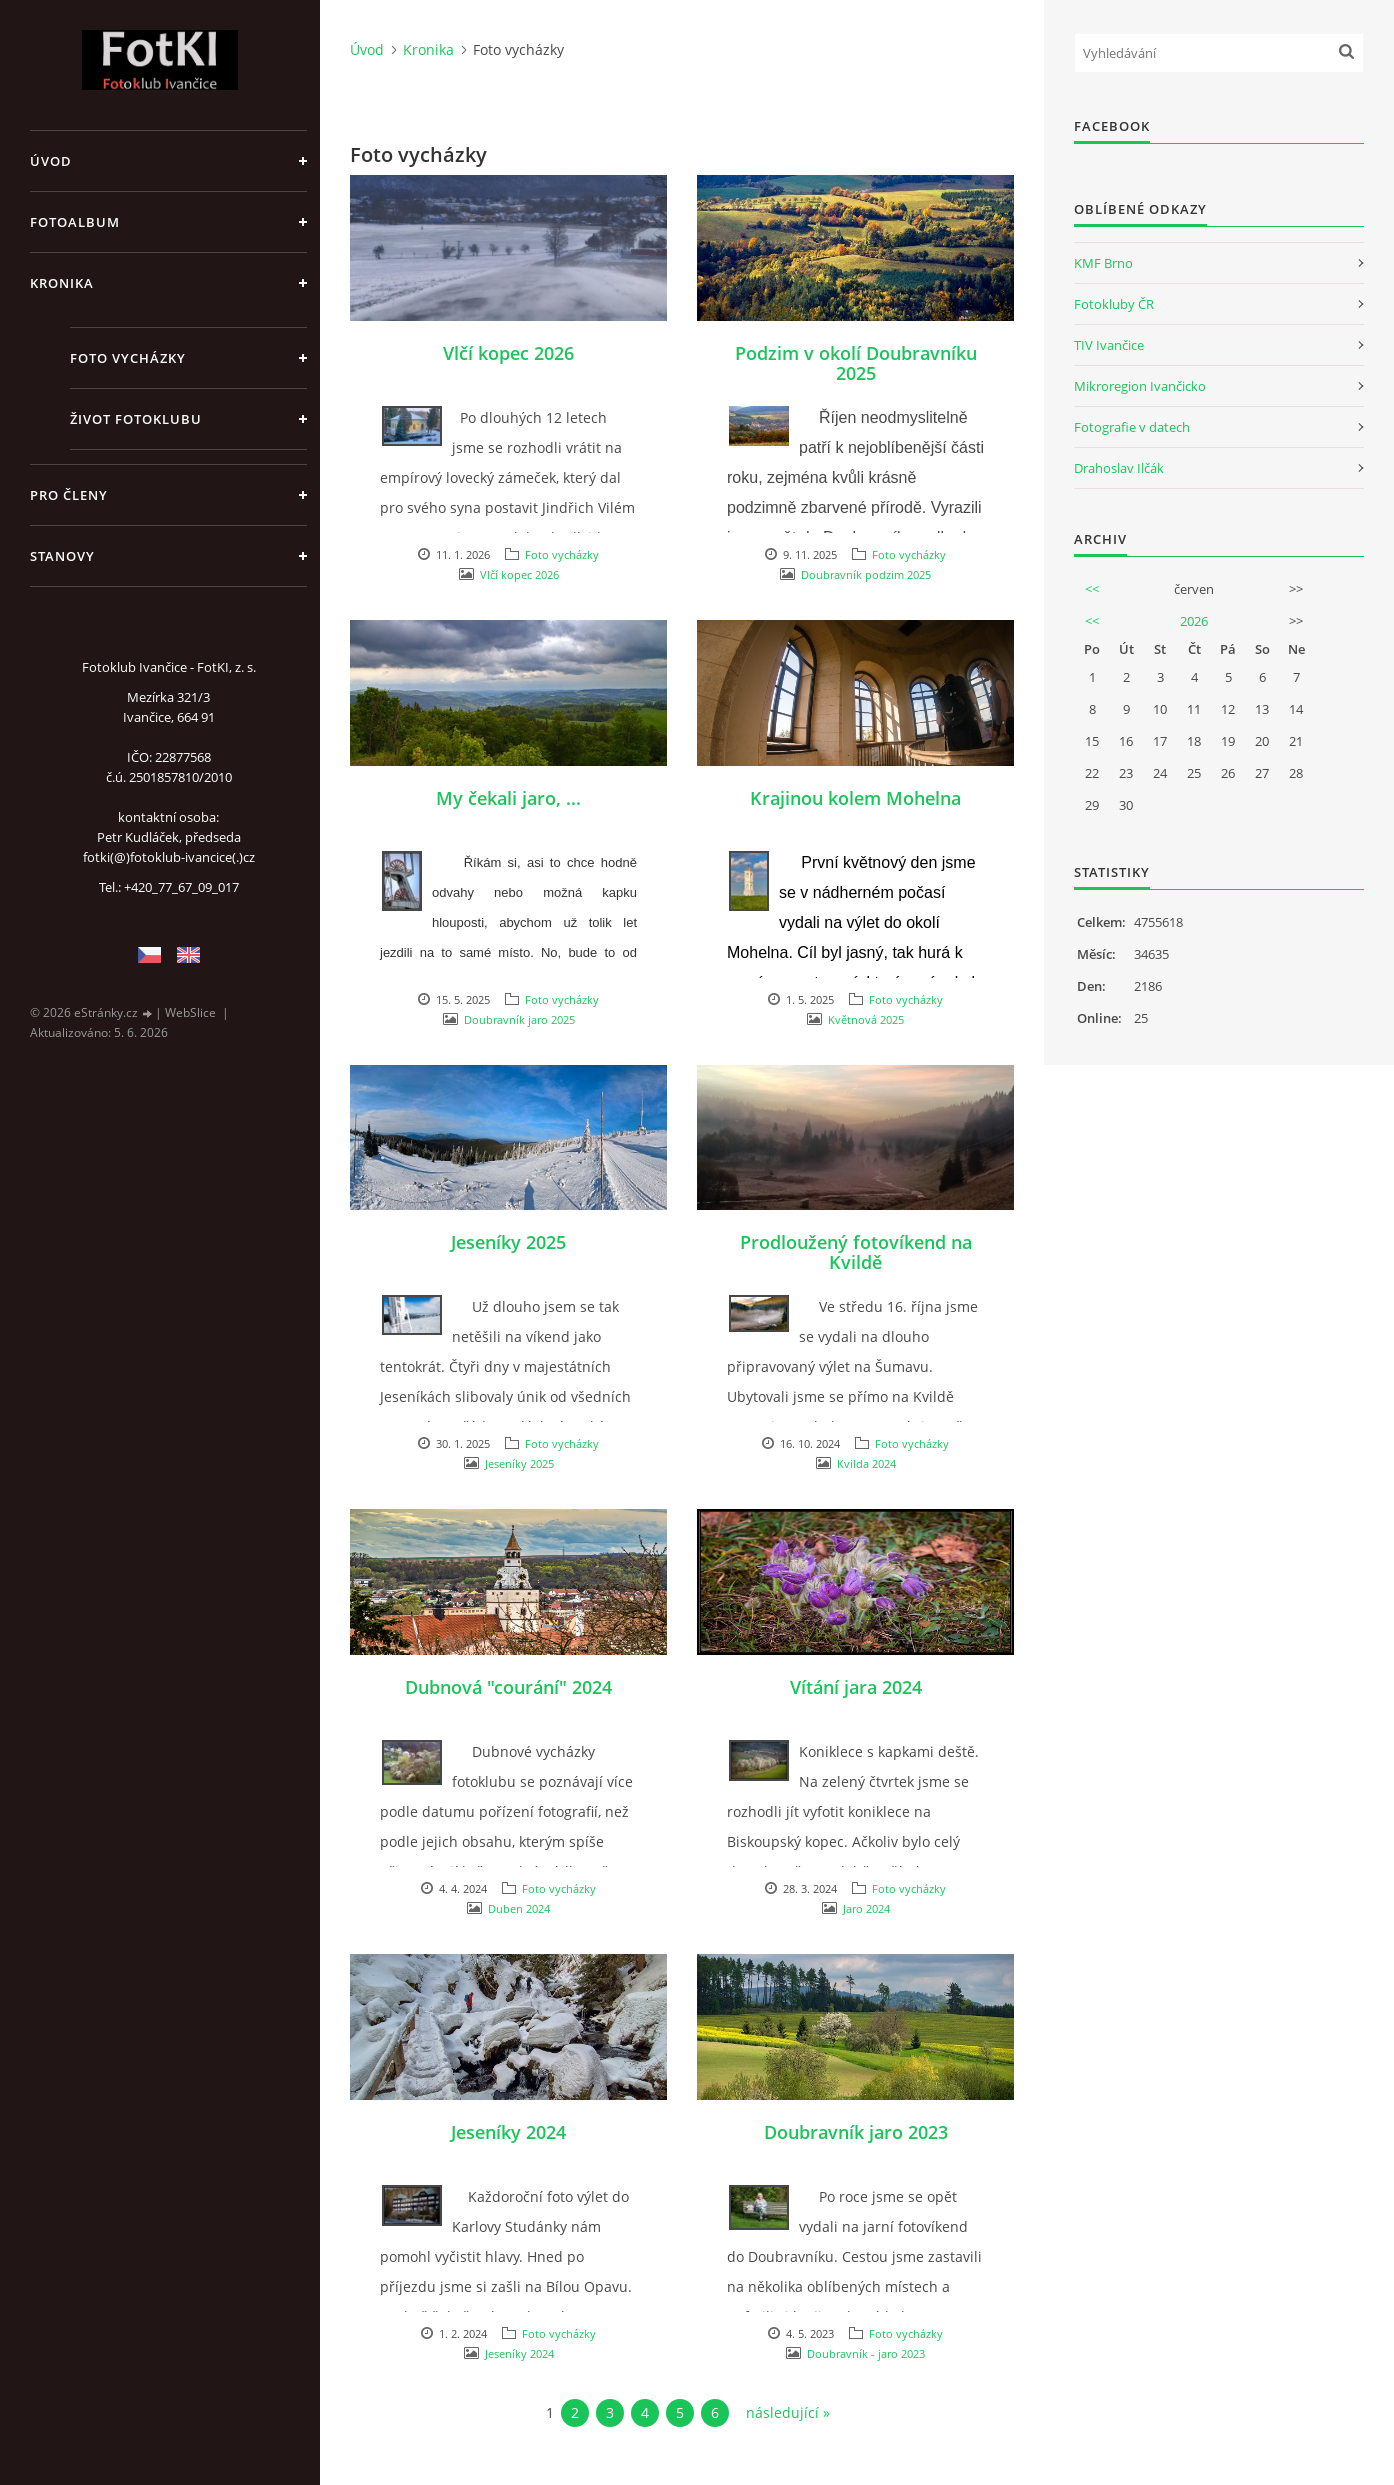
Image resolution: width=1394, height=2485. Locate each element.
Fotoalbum (75, 222)
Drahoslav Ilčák (1119, 468)
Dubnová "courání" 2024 (508, 1687)
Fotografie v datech (1132, 427)
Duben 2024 (519, 1908)
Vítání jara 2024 (856, 1687)
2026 (1194, 621)
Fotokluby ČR (1114, 304)
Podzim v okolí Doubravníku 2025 (856, 363)
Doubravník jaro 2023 (856, 2132)
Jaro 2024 (866, 1908)
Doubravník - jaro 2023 (866, 2353)
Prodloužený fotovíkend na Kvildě (856, 1252)
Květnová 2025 (866, 1019)
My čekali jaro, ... (508, 798)
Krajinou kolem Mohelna (855, 798)
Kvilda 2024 (866, 1463)
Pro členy (69, 495)
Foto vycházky (128, 358)
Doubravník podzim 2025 (866, 574)
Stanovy (62, 556)
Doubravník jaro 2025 (519, 1019)
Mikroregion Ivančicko (1140, 386)
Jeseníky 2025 (508, 1242)
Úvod (51, 161)
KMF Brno (1103, 263)
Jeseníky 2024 (508, 2132)
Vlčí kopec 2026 (508, 353)
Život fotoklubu (136, 419)
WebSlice (190, 1012)
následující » (788, 2412)
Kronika (62, 283)
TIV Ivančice (1109, 345)
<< (1092, 589)
